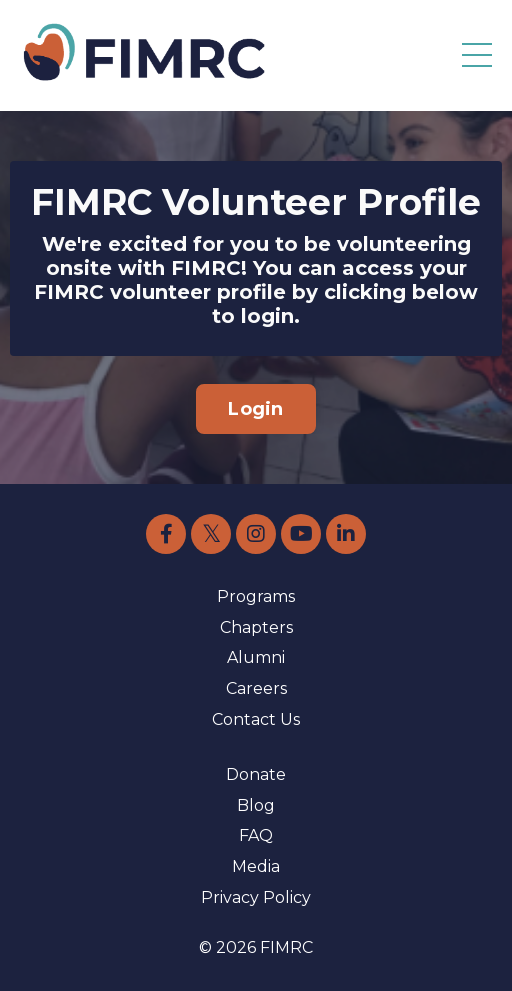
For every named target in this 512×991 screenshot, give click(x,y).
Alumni (256, 657)
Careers (256, 688)
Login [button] (255, 409)
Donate (256, 774)
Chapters (256, 627)
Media (256, 866)
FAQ (256, 835)
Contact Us (256, 719)
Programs (256, 596)
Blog (256, 805)
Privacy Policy (256, 897)
